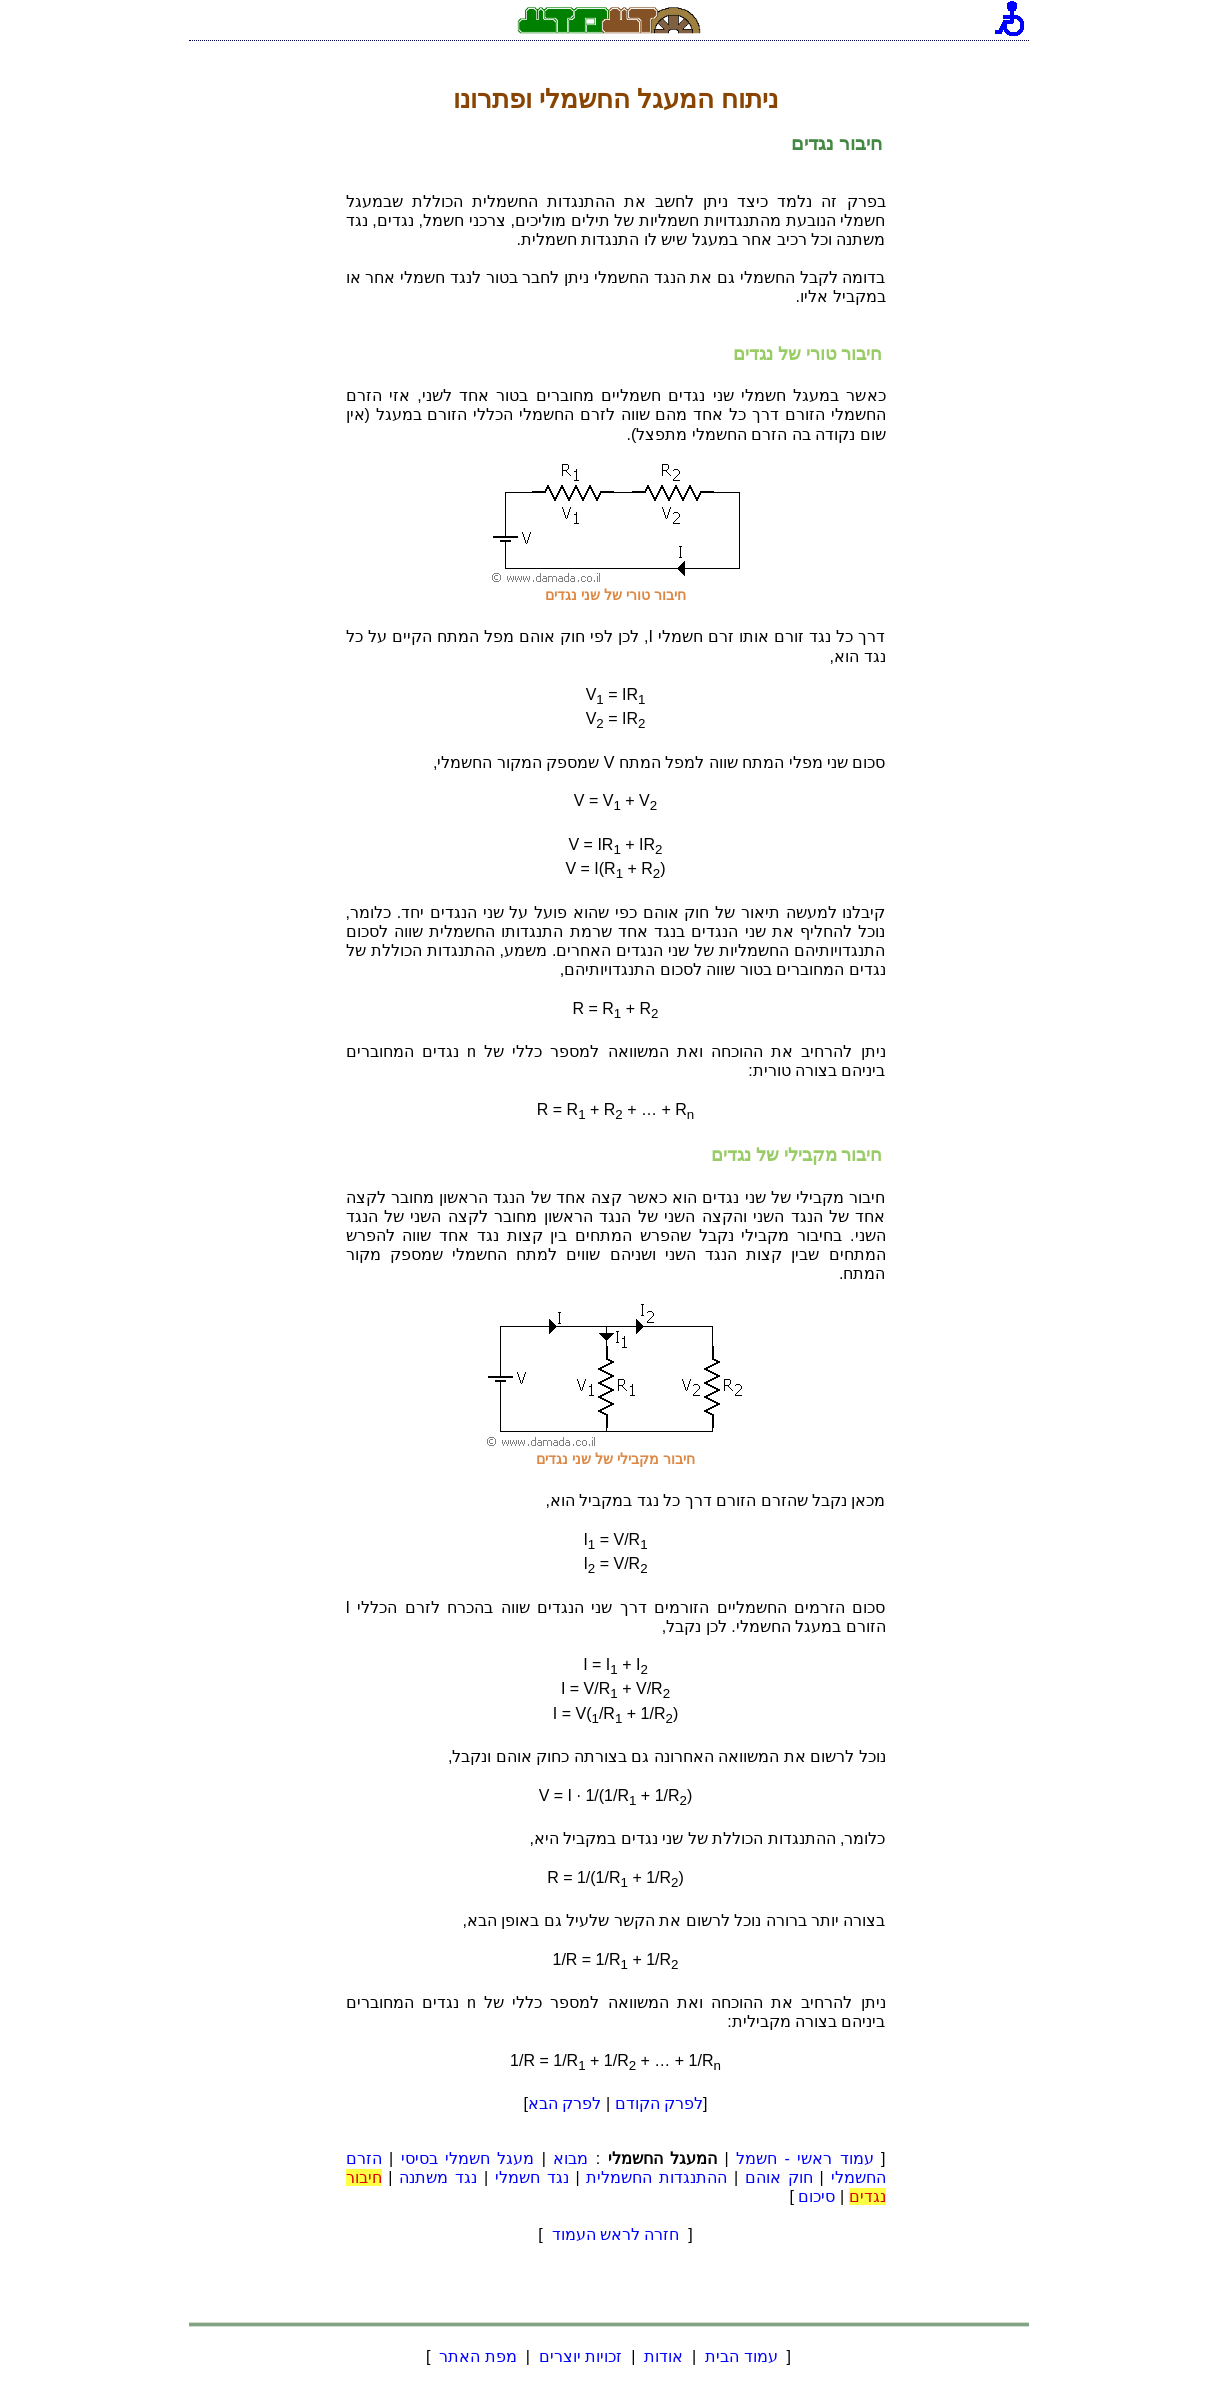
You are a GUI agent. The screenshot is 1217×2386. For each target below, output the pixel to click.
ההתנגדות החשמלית (656, 2177)
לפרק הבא (564, 2103)
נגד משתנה (438, 2177)
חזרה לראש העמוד (615, 2234)
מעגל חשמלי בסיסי (468, 2158)
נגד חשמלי (532, 2177)
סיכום (816, 2196)
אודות (664, 2356)
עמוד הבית (741, 2356)
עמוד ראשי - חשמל (805, 2158)
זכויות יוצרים (580, 2356)
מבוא (570, 2158)
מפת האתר (478, 2356)
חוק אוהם (779, 2177)
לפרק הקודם (659, 2103)
